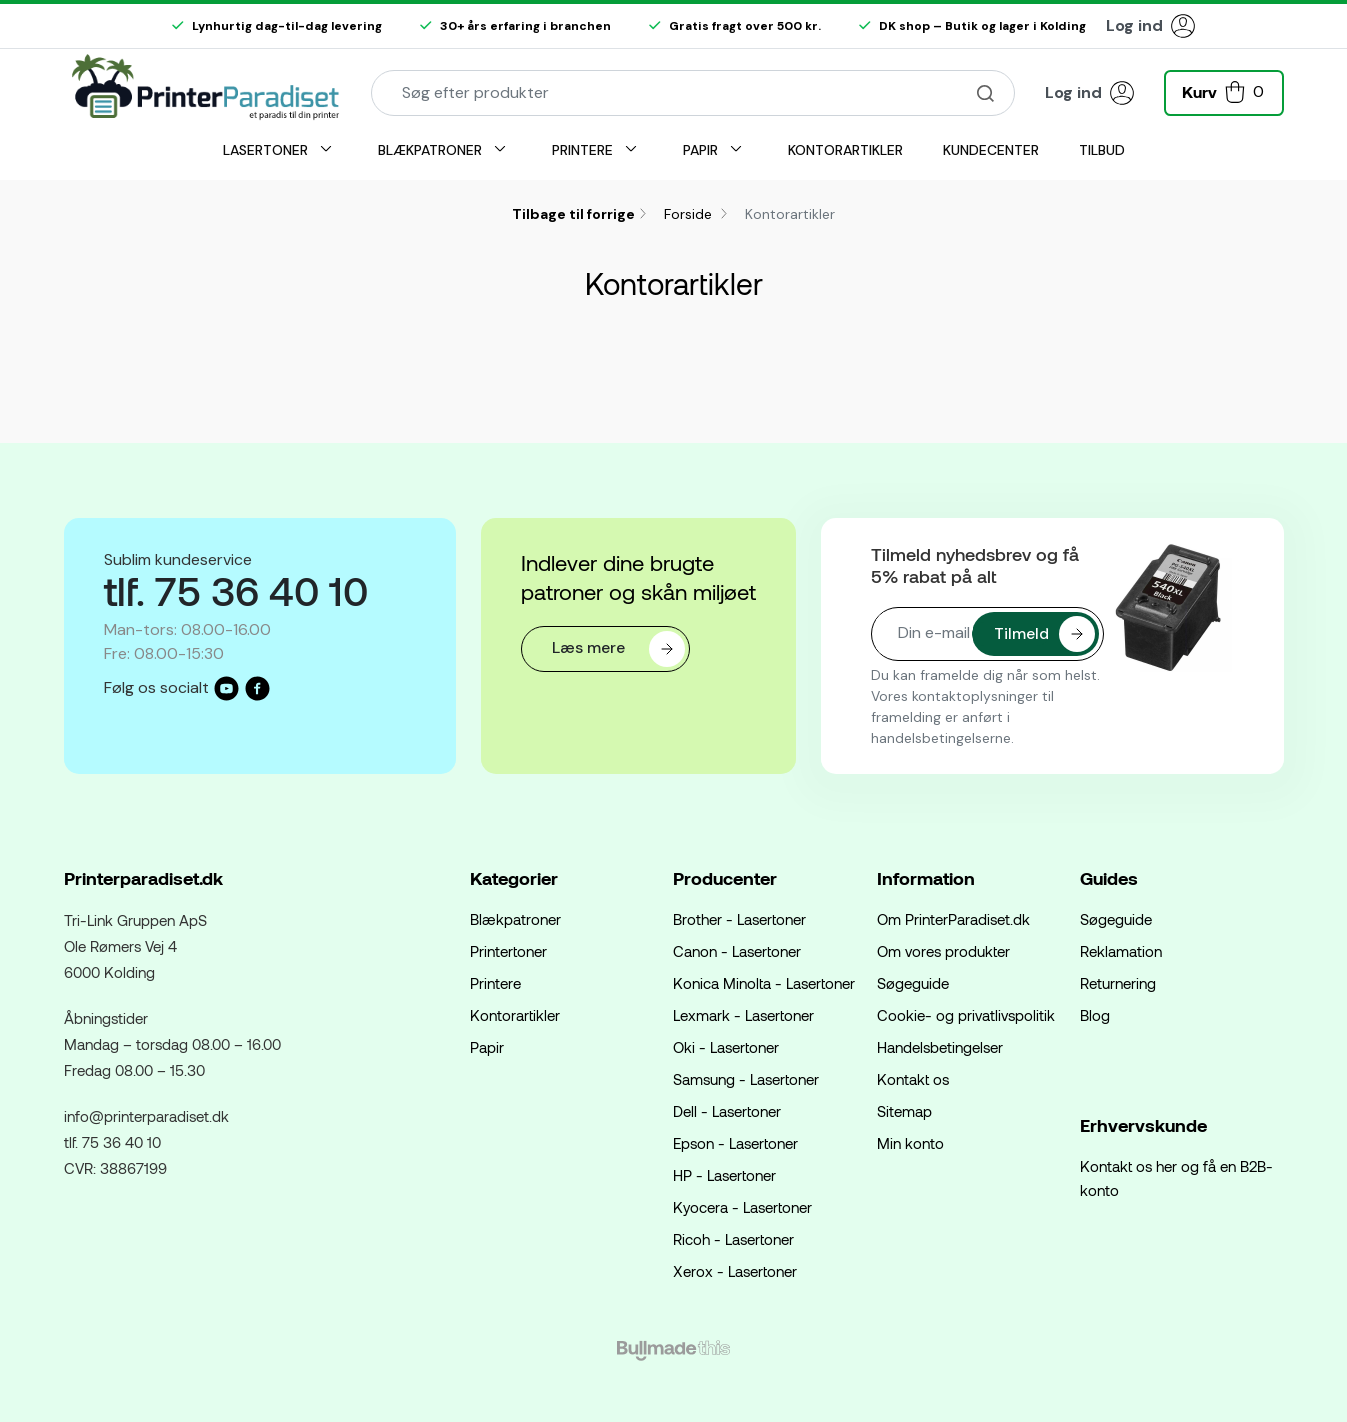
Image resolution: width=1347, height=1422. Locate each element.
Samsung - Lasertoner (746, 1079)
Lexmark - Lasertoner (743, 1015)
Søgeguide (913, 983)
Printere (495, 983)
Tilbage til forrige (573, 214)
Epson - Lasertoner (735, 1143)
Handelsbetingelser (940, 1047)
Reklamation (1121, 951)
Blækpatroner (515, 919)
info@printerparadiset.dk (146, 1116)
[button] (1224, 90)
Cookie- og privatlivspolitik (966, 1015)
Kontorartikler (515, 1015)
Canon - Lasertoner (737, 951)
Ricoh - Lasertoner (733, 1239)
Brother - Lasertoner (739, 919)
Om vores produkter (943, 951)
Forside (690, 214)
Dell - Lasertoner (727, 1111)
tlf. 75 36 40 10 (112, 1142)
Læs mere (618, 649)
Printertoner (508, 951)
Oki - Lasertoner (726, 1047)
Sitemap (904, 1111)
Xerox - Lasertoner (735, 1271)
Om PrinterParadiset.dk (953, 919)
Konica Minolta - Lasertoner (764, 983)
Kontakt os (913, 1079)
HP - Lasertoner (724, 1175)
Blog (1095, 1015)
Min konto (910, 1143)
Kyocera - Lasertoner (742, 1207)
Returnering (1118, 983)
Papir (487, 1047)
